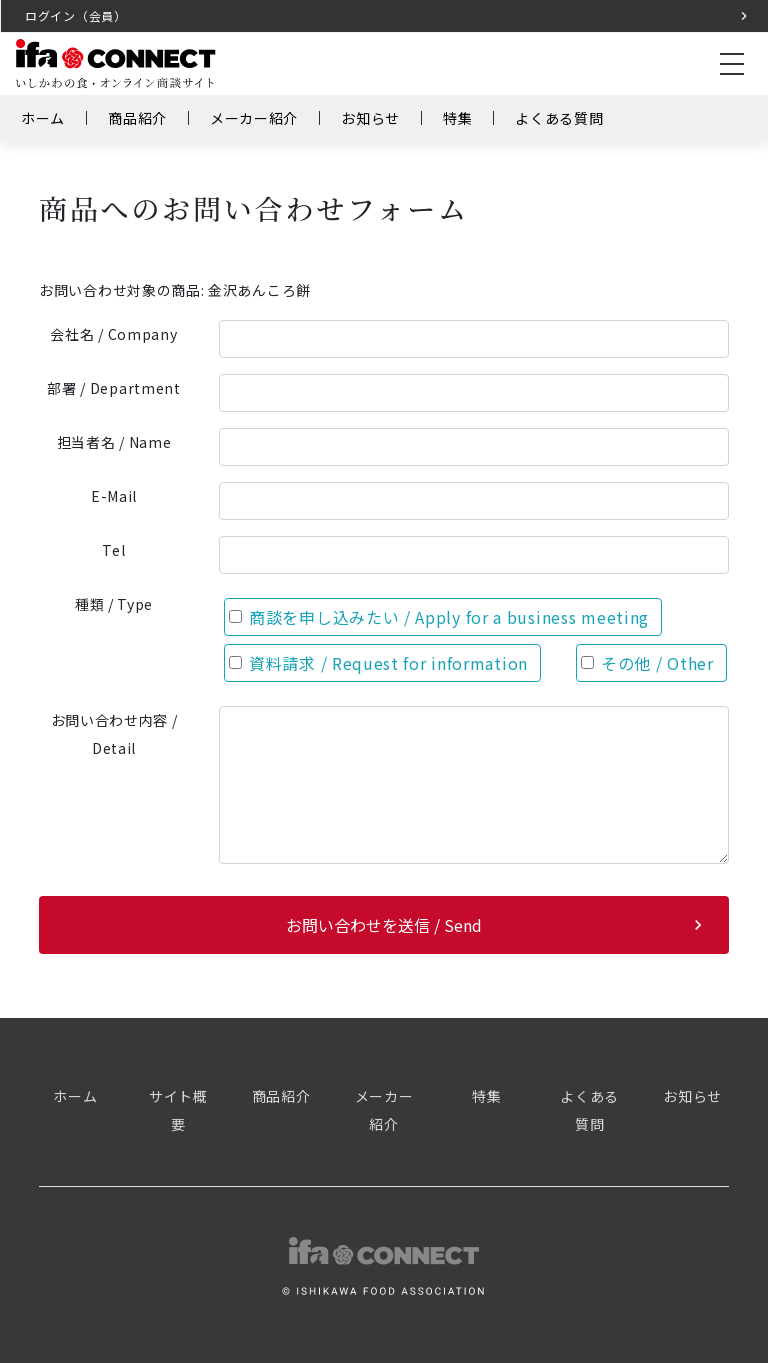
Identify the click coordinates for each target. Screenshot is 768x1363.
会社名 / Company (113, 334)
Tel (113, 550)
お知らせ (370, 118)
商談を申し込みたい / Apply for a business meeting (439, 617)
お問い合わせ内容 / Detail (114, 734)
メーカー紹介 (254, 118)
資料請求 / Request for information (378, 663)
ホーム (43, 118)
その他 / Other (647, 663)
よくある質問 (559, 118)
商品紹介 (137, 118)
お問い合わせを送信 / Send (384, 925)
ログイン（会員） (76, 15)
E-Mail (114, 496)
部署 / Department (114, 388)
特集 (457, 118)
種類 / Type (114, 604)
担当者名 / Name (114, 442)
